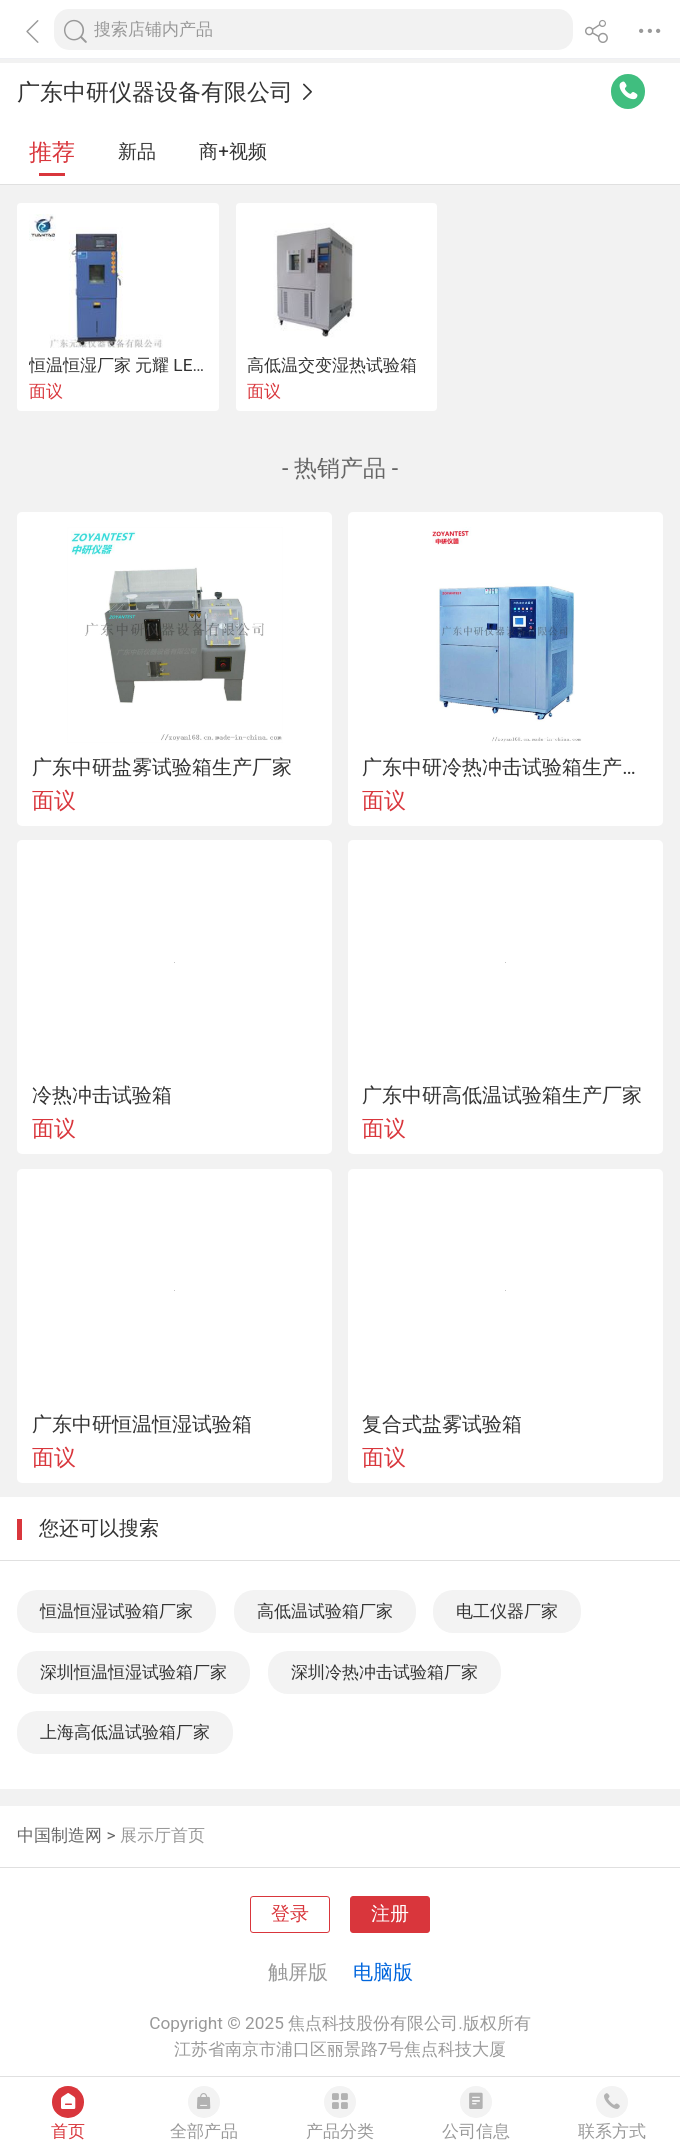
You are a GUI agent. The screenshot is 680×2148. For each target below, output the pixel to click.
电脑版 (383, 1972)
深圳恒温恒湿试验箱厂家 (133, 1672)
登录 (290, 1914)
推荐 (52, 152)
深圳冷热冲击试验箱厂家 (384, 1672)
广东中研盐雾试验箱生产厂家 (162, 767)
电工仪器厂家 (507, 1611)
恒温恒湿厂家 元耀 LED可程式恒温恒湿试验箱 (201, 365)
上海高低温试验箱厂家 (125, 1732)
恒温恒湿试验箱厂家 (116, 1611)
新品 (137, 152)
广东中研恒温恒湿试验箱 (142, 1424)
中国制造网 (59, 1835)
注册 (390, 1914)
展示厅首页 (162, 1835)
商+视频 (233, 152)
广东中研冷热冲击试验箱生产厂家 (505, 767)
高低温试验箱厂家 (325, 1611)
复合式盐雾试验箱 (442, 1424)
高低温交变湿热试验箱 (332, 365)
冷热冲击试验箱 (102, 1095)
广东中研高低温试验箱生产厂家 (502, 1095)
